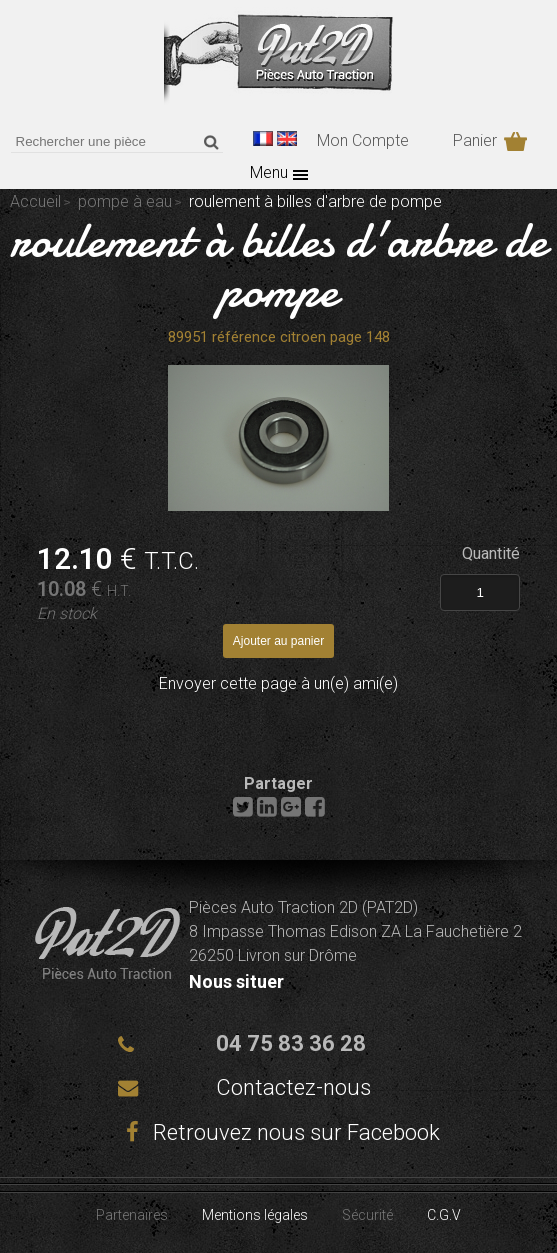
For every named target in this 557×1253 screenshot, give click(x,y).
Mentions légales (255, 1215)
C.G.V (444, 1215)
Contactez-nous (293, 1087)
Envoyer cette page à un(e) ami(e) (278, 683)
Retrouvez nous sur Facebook (279, 1132)
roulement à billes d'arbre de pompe (278, 265)
